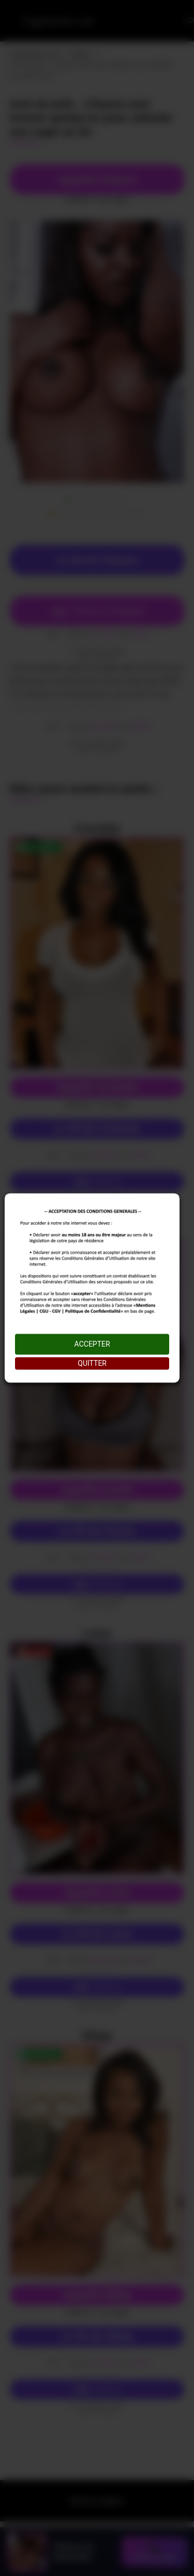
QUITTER (92, 1364)
